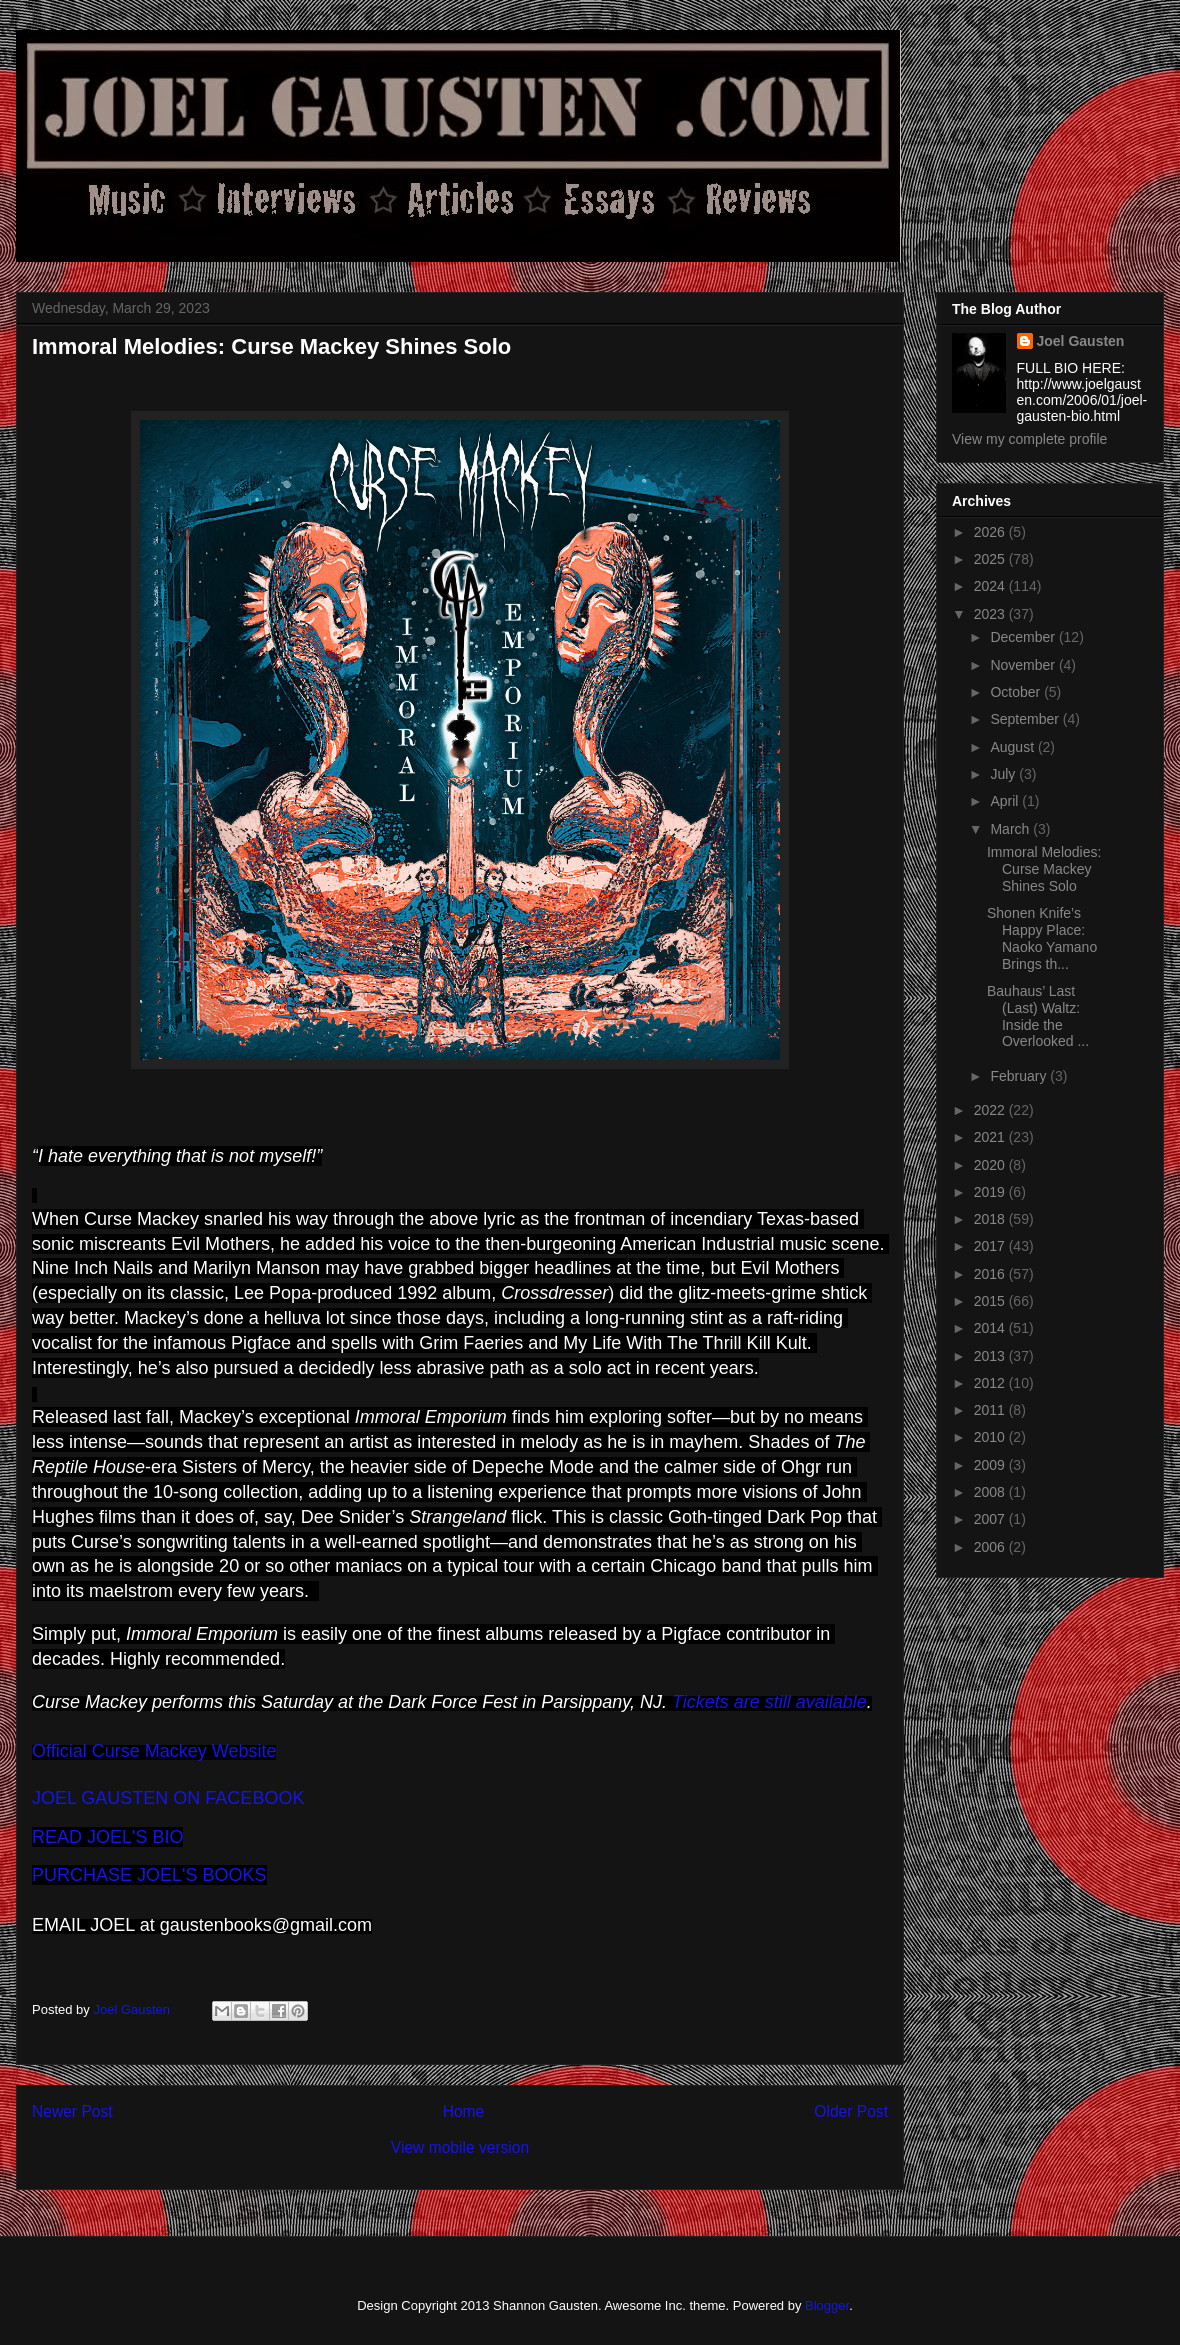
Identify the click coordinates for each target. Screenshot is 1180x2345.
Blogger (827, 2305)
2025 (991, 559)
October (1017, 692)
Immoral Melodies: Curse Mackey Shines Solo (1044, 869)
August (1013, 747)
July (1004, 774)
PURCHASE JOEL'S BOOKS (149, 1875)
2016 (991, 1274)
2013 (991, 1356)
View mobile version (460, 2147)
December (1024, 637)
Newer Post (72, 2111)
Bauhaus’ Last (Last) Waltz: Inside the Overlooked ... (1038, 1016)
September (1026, 719)
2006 (991, 1547)
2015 (991, 1301)
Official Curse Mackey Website (154, 1751)
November (1024, 665)
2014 (991, 1328)
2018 (991, 1219)
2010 (991, 1437)
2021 (991, 1137)
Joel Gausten (1081, 341)
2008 (991, 1492)
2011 (991, 1410)
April (1006, 801)
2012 (991, 1383)
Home (464, 2111)
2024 (991, 586)
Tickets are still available (769, 1702)
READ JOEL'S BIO (107, 1837)
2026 (991, 532)
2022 (991, 1110)
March (1011, 829)
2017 (991, 1246)
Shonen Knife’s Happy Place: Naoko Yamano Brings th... (1042, 938)
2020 (991, 1165)
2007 (991, 1519)
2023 (991, 614)
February (1020, 1076)
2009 (991, 1465)
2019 (991, 1192)
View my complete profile (1029, 439)
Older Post (851, 2111)
